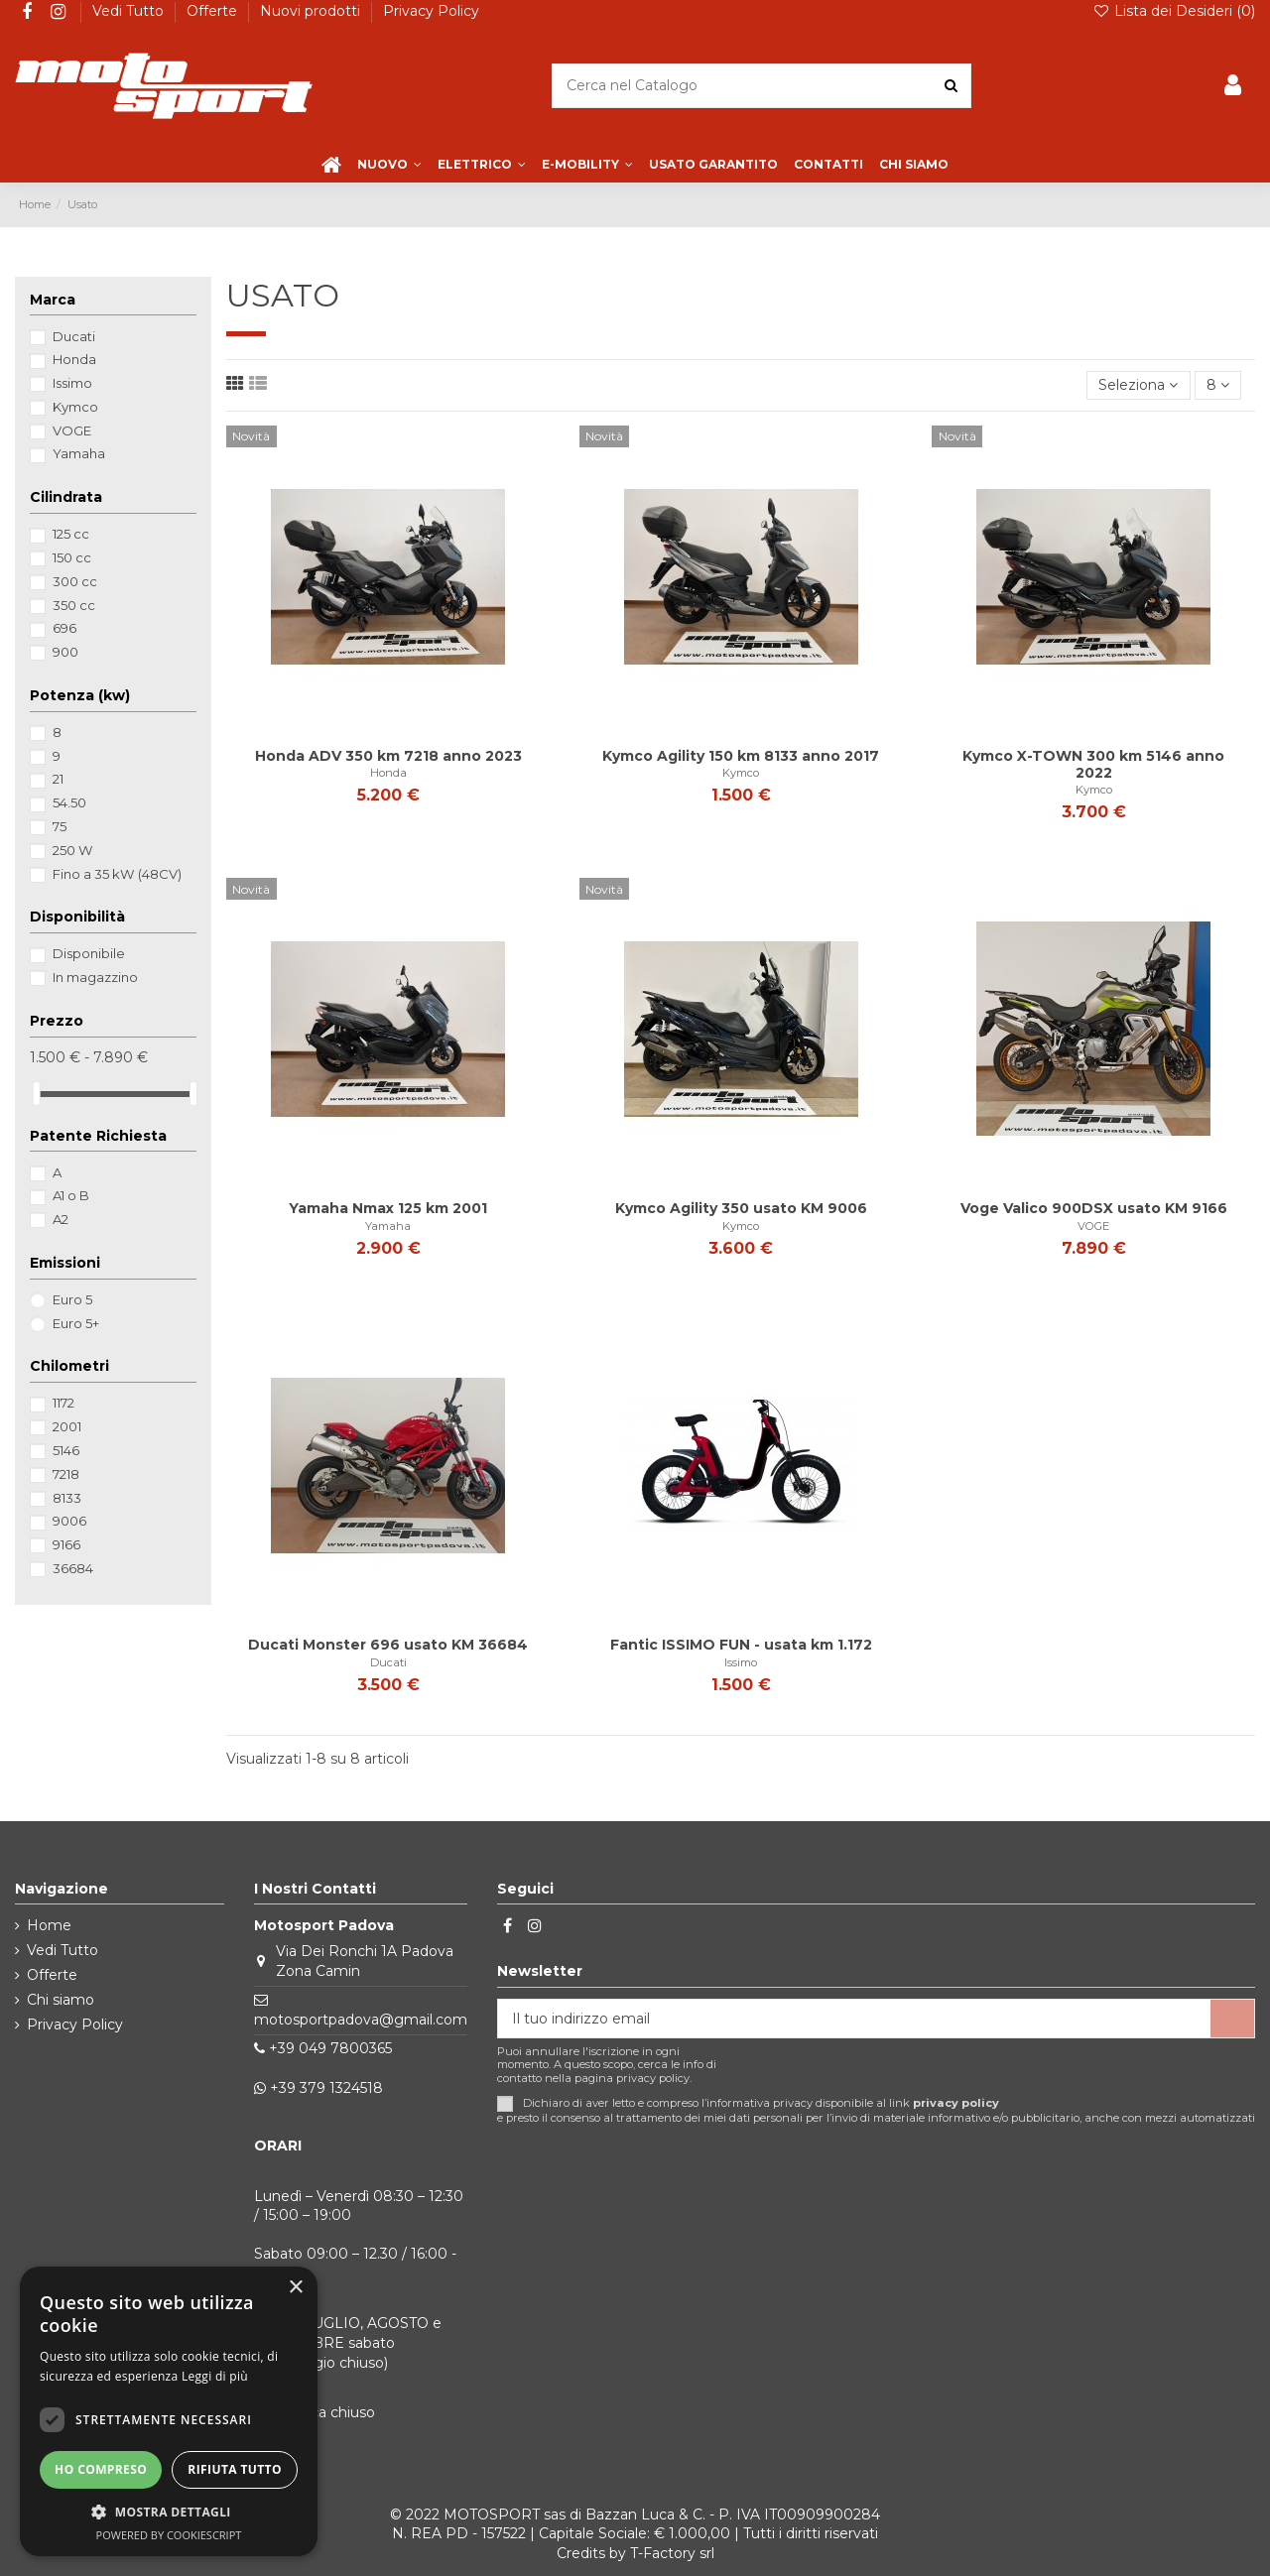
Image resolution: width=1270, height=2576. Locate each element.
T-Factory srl (672, 2553)
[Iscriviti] (1232, 2018)
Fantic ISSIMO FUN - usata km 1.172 (741, 1645)
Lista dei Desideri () (1173, 11)
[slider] (37, 1093)
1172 (63, 1403)
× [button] (295, 2287)
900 (65, 652)
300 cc (75, 581)
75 (59, 826)
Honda (388, 773)
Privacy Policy (431, 11)
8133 (67, 1498)
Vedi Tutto (130, 11)
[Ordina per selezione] (1138, 385)
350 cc (74, 605)
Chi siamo (60, 2000)
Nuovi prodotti (312, 11)
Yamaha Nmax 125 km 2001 (388, 1208)
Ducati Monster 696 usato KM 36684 (388, 1645)
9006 (69, 1521)
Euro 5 (72, 1299)
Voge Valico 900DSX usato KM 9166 (1093, 1208)
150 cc (72, 557)
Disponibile (89, 953)
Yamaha (388, 1226)
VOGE (1093, 1226)
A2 (60, 1219)
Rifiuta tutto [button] (235, 2469)
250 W (73, 850)
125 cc (71, 534)
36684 (73, 1568)
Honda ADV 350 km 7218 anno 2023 (388, 756)
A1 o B (71, 1195)
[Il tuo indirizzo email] (854, 2018)
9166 (66, 1544)
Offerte (214, 11)
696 (64, 628)
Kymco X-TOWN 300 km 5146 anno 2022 (1093, 764)
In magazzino (95, 977)
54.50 (69, 802)
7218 (66, 1474)
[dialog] (169, 2411)
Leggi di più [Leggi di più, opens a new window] (215, 2376)
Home (49, 1925)
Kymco (740, 773)
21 (58, 779)
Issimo (740, 1662)
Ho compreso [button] (101, 2469)
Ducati (388, 1662)
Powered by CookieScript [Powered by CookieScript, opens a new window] (169, 2534)
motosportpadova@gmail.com (360, 2019)
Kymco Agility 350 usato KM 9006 (741, 1208)
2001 (67, 1426)
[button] (169, 2512)
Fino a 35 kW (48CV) (117, 874)
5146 (66, 1450)
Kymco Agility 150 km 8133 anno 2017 (740, 756)
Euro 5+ (76, 1323)
